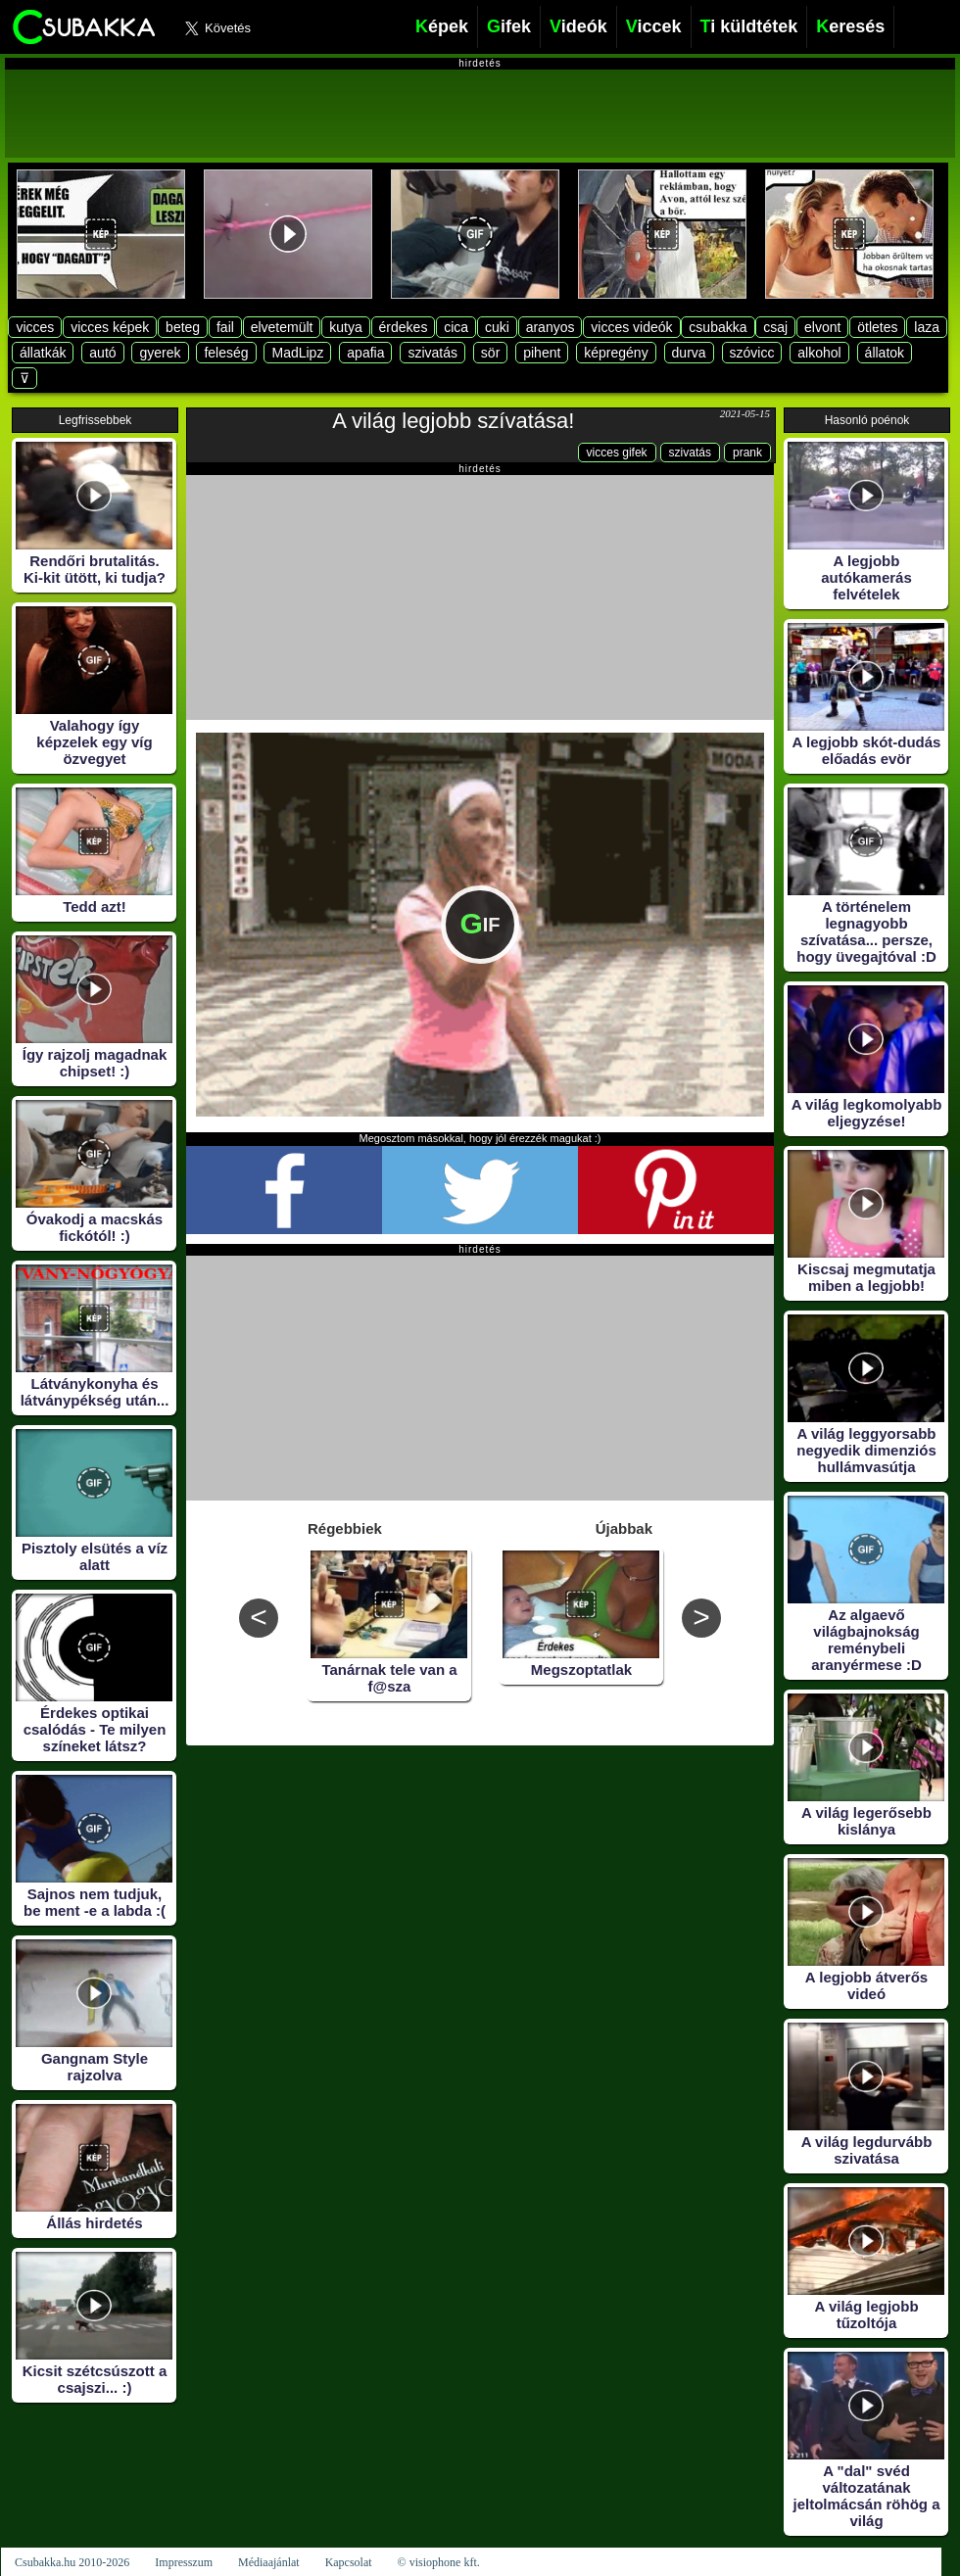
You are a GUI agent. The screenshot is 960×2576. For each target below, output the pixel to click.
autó (102, 352)
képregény (616, 352)
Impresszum (184, 2562)
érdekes (403, 327)
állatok (884, 352)
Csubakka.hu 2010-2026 (72, 2562)
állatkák (43, 352)
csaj (775, 327)
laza (926, 327)
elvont (822, 327)
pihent (541, 352)
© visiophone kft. (439, 2562)
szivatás (432, 352)
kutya (345, 327)
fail (225, 327)
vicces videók (631, 327)
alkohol (818, 352)
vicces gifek (617, 452)
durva (689, 352)
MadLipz (297, 352)
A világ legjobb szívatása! (453, 420)
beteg (183, 327)
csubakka (717, 327)
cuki (497, 327)
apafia (365, 352)
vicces (35, 327)
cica (456, 327)
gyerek (159, 352)
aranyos (550, 327)
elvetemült (282, 327)
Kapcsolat (348, 2562)
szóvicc (752, 352)
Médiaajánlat (269, 2562)
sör (490, 352)
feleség (226, 352)
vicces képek (110, 327)
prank (747, 452)
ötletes (877, 327)
